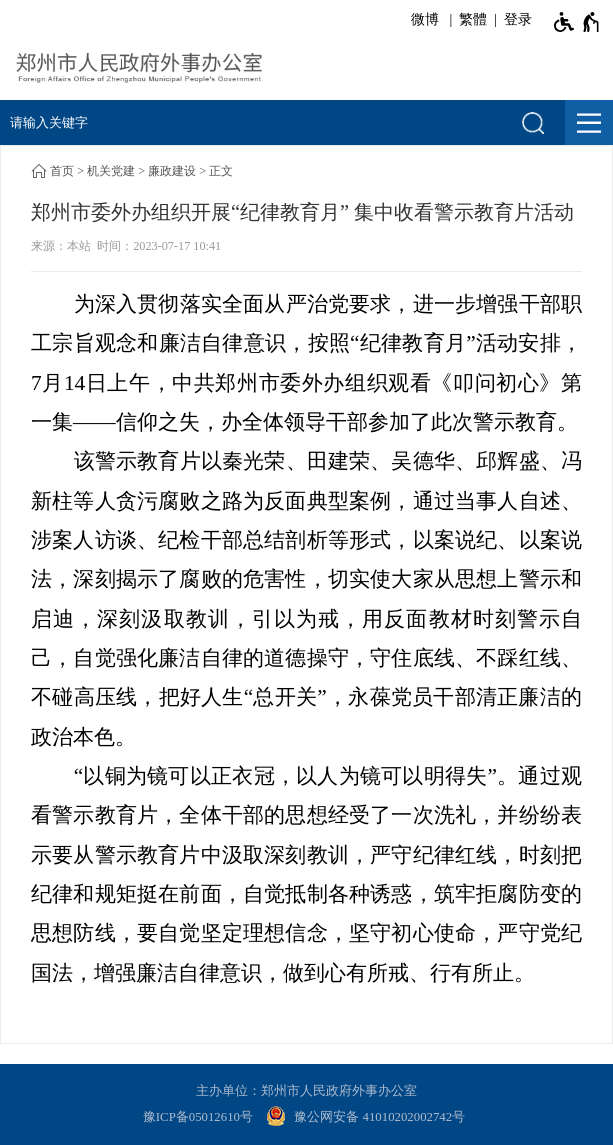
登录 (518, 19)
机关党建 (111, 171)
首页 (62, 171)
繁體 (473, 19)
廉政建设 (172, 171)
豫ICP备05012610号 (198, 1117)
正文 (221, 171)
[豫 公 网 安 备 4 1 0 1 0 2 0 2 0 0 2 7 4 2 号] (368, 1118)
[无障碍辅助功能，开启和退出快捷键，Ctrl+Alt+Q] (577, 22)
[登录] (514, 20)
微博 (425, 19)
